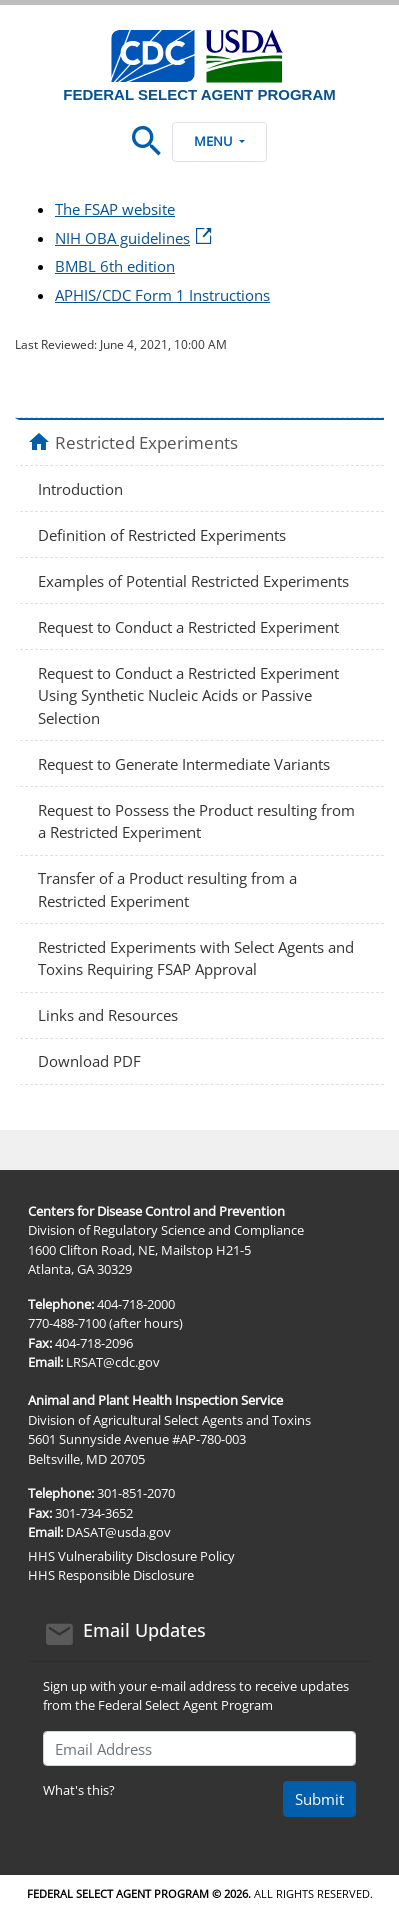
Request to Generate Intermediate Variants (184, 764)
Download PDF (89, 1061)
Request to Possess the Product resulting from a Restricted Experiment (196, 821)
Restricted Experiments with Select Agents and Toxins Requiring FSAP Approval (196, 958)
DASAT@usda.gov (118, 1532)
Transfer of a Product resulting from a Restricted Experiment (167, 889)
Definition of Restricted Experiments (162, 535)
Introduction (80, 489)
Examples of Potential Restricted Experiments (193, 581)
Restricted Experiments (146, 442)
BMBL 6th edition (115, 266)
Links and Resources (108, 1015)
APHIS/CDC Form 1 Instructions (162, 295)
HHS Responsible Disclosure (111, 1575)
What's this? (79, 1790)
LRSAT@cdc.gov (113, 1362)
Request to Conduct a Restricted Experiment (188, 627)
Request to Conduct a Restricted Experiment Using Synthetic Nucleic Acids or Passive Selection (188, 695)
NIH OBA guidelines (134, 238)
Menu (219, 141)
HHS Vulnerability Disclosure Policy (131, 1556)
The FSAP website (115, 209)
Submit (319, 1799)
